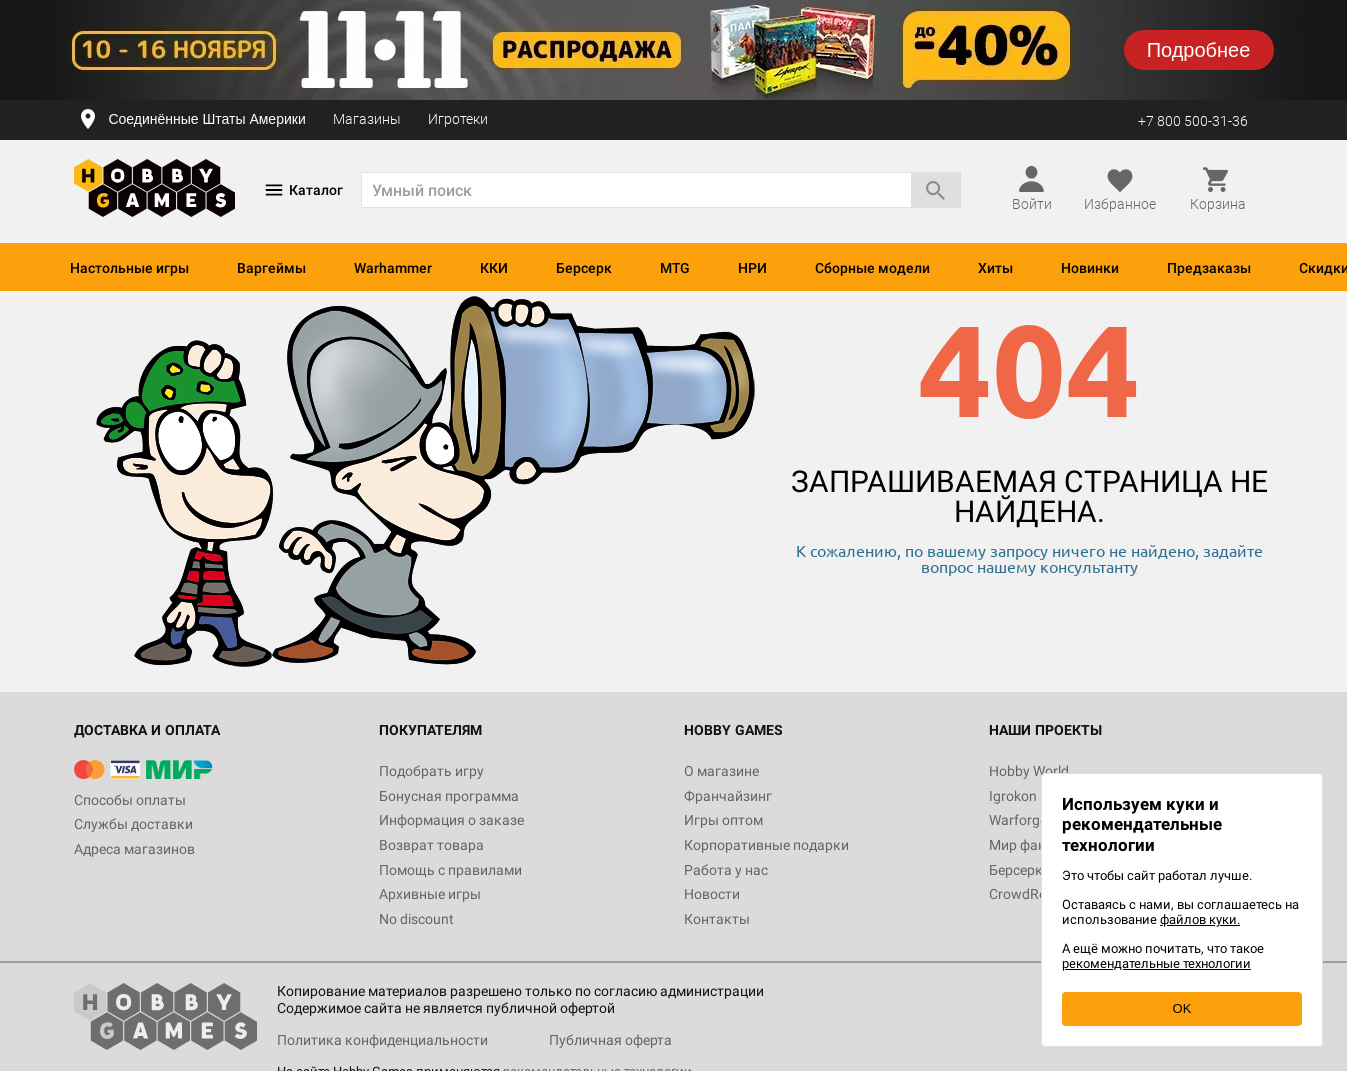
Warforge (1018, 820)
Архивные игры (430, 894)
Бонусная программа (449, 796)
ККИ (494, 268)
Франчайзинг (728, 796)
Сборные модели (872, 268)
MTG (675, 268)
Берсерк (584, 268)
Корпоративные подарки (766, 845)
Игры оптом (723, 820)
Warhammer (393, 268)
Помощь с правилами (450, 870)
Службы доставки (133, 824)
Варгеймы (271, 268)
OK (1182, 1008)
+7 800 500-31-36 (1193, 121)
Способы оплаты (130, 800)
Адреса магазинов (134, 849)
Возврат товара (431, 845)
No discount (416, 919)
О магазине (721, 771)
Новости (712, 894)
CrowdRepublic (1036, 894)
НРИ (752, 268)
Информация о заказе (451, 820)
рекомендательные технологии (1156, 963)
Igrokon (1013, 796)
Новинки (1090, 268)
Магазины (367, 119)
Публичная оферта (610, 1040)
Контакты (717, 919)
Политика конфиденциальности (382, 1040)
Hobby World (1029, 771)
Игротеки (458, 119)
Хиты (995, 268)
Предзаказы (1209, 268)
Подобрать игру (431, 771)
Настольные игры (129, 268)
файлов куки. (1200, 919)
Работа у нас (726, 870)
